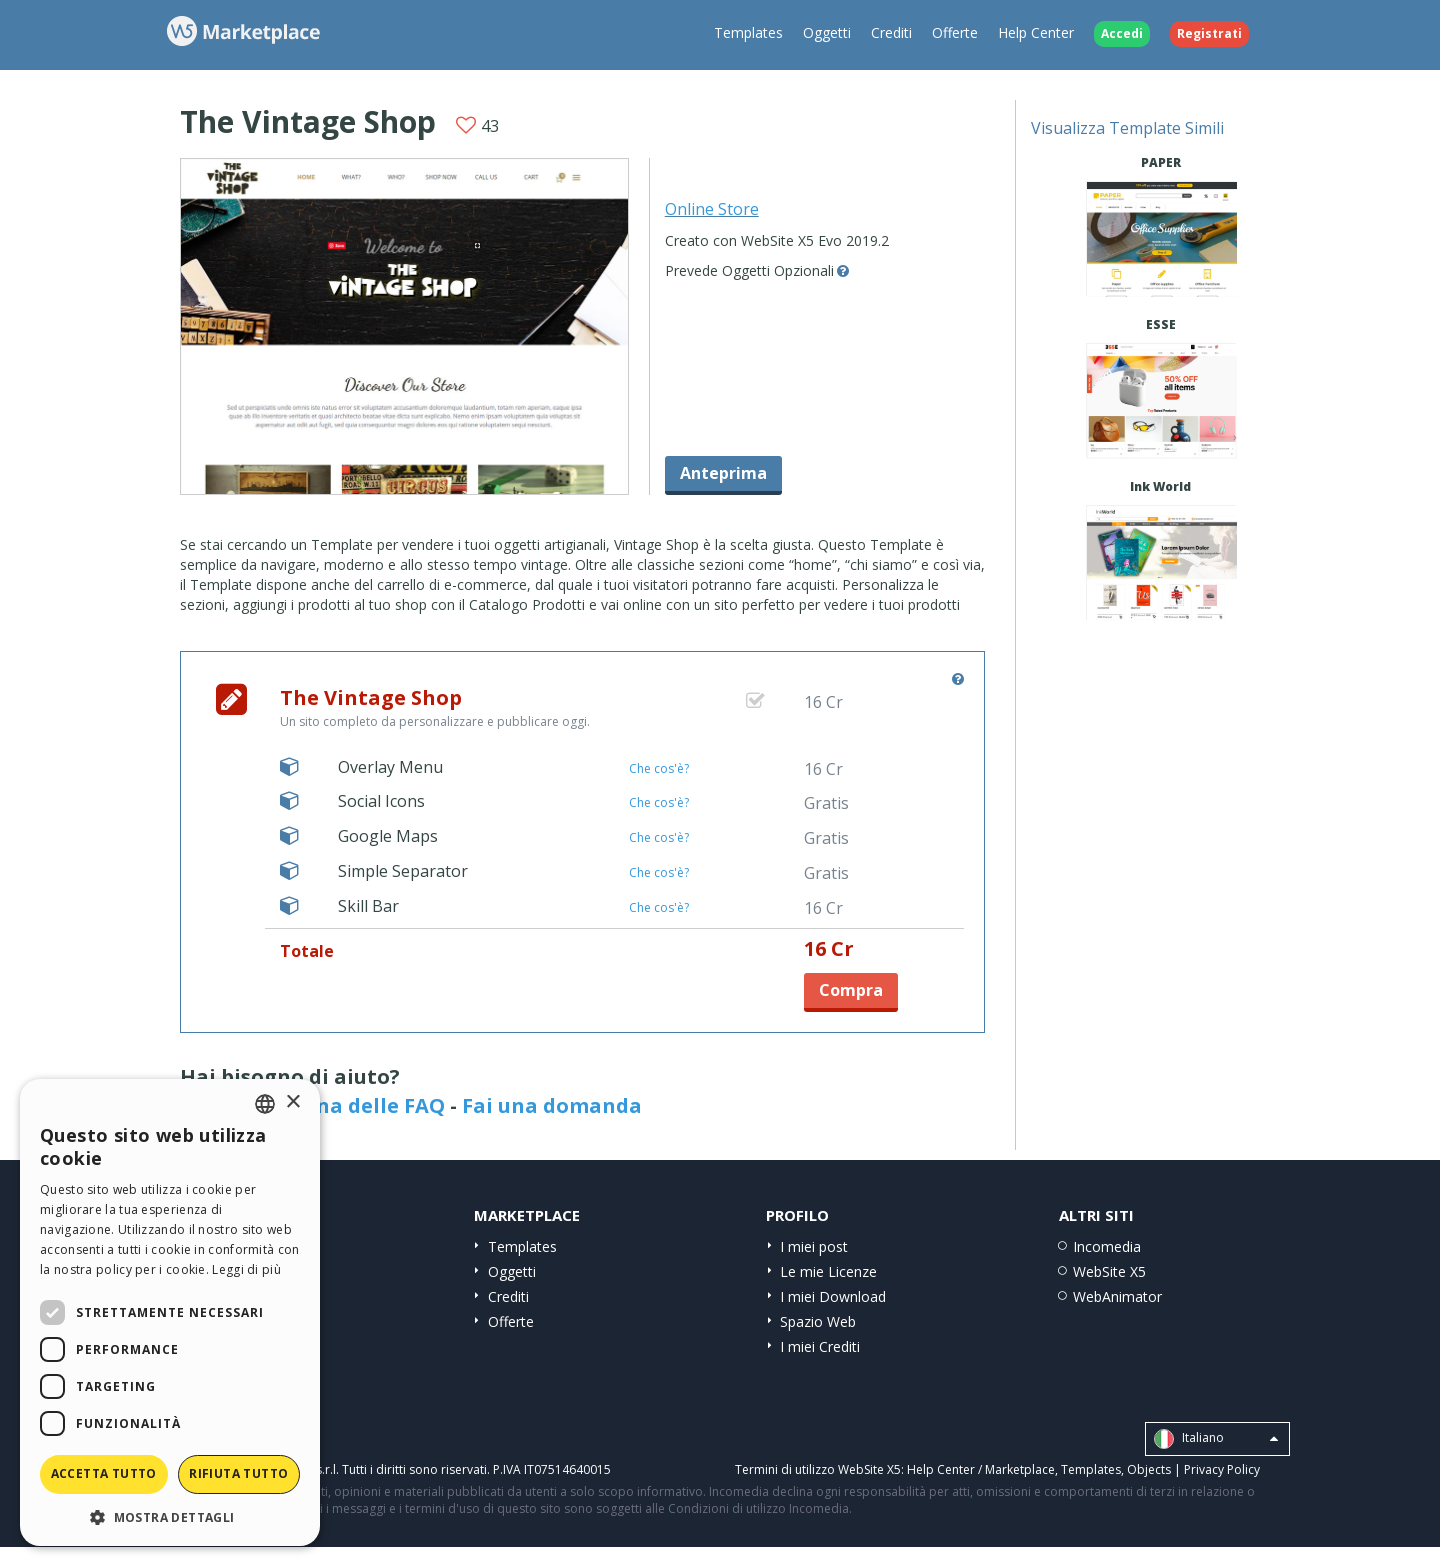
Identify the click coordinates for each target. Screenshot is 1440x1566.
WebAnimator (1117, 1296)
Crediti (891, 32)
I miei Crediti (820, 1346)
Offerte (955, 32)
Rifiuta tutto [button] (238, 1473)
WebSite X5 (1109, 1271)
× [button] (292, 1102)
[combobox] (265, 1104)
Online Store (712, 209)
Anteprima (723, 473)
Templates (748, 32)
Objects (1149, 1469)
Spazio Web (818, 1321)
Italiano (1216, 1439)
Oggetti (827, 32)
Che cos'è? (659, 768)
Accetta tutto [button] (104, 1473)
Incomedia (1107, 1246)
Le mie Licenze (828, 1271)
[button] (170, 1516)
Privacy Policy (1222, 1469)
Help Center (1036, 32)
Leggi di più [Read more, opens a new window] (246, 1269)
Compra (851, 990)
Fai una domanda (552, 1105)
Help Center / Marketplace (981, 1469)
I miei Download (833, 1296)
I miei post (814, 1246)
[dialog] (170, 1312)
